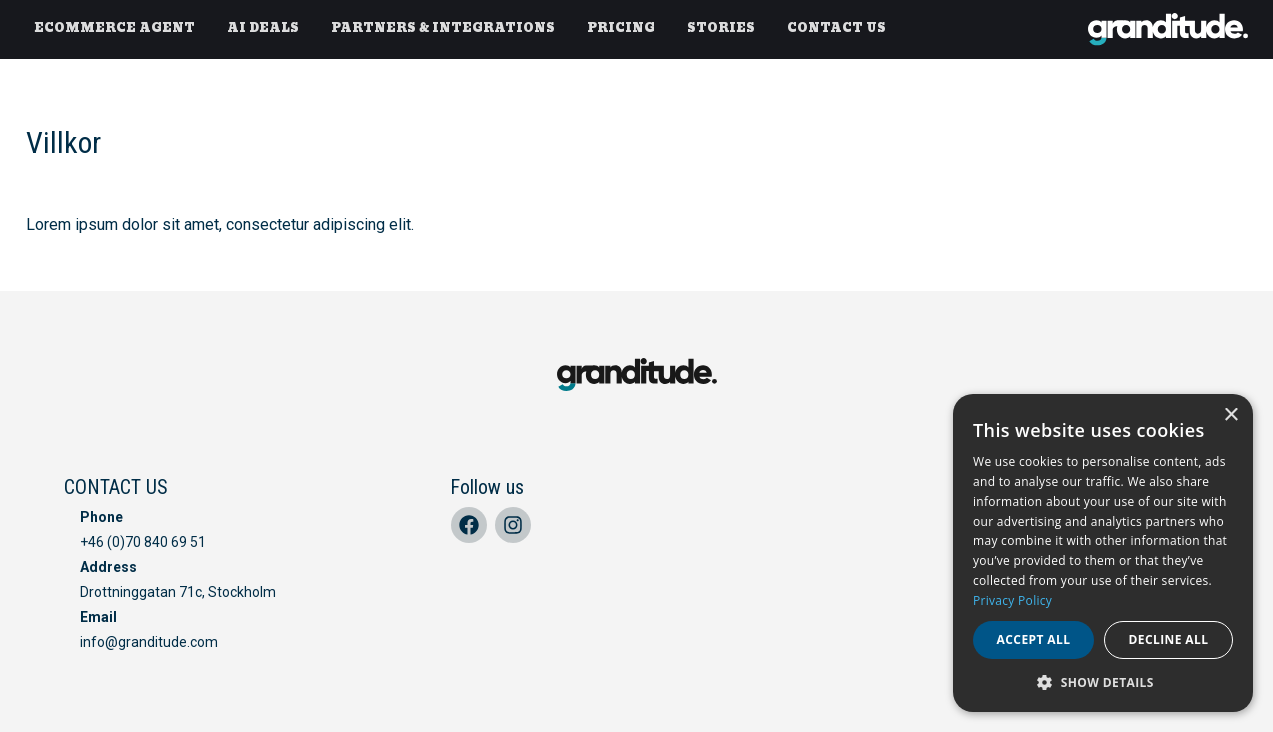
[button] (1103, 682)
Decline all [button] (1169, 639)
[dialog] (1103, 553)
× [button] (1230, 415)
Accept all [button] (1034, 639)
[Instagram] (513, 525)
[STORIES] (721, 29)
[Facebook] (469, 525)
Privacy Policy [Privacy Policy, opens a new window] (1012, 600)
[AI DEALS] (263, 29)
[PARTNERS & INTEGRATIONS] (443, 29)
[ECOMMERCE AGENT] (114, 29)
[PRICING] (621, 29)
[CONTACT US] (836, 29)
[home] (1168, 29)
